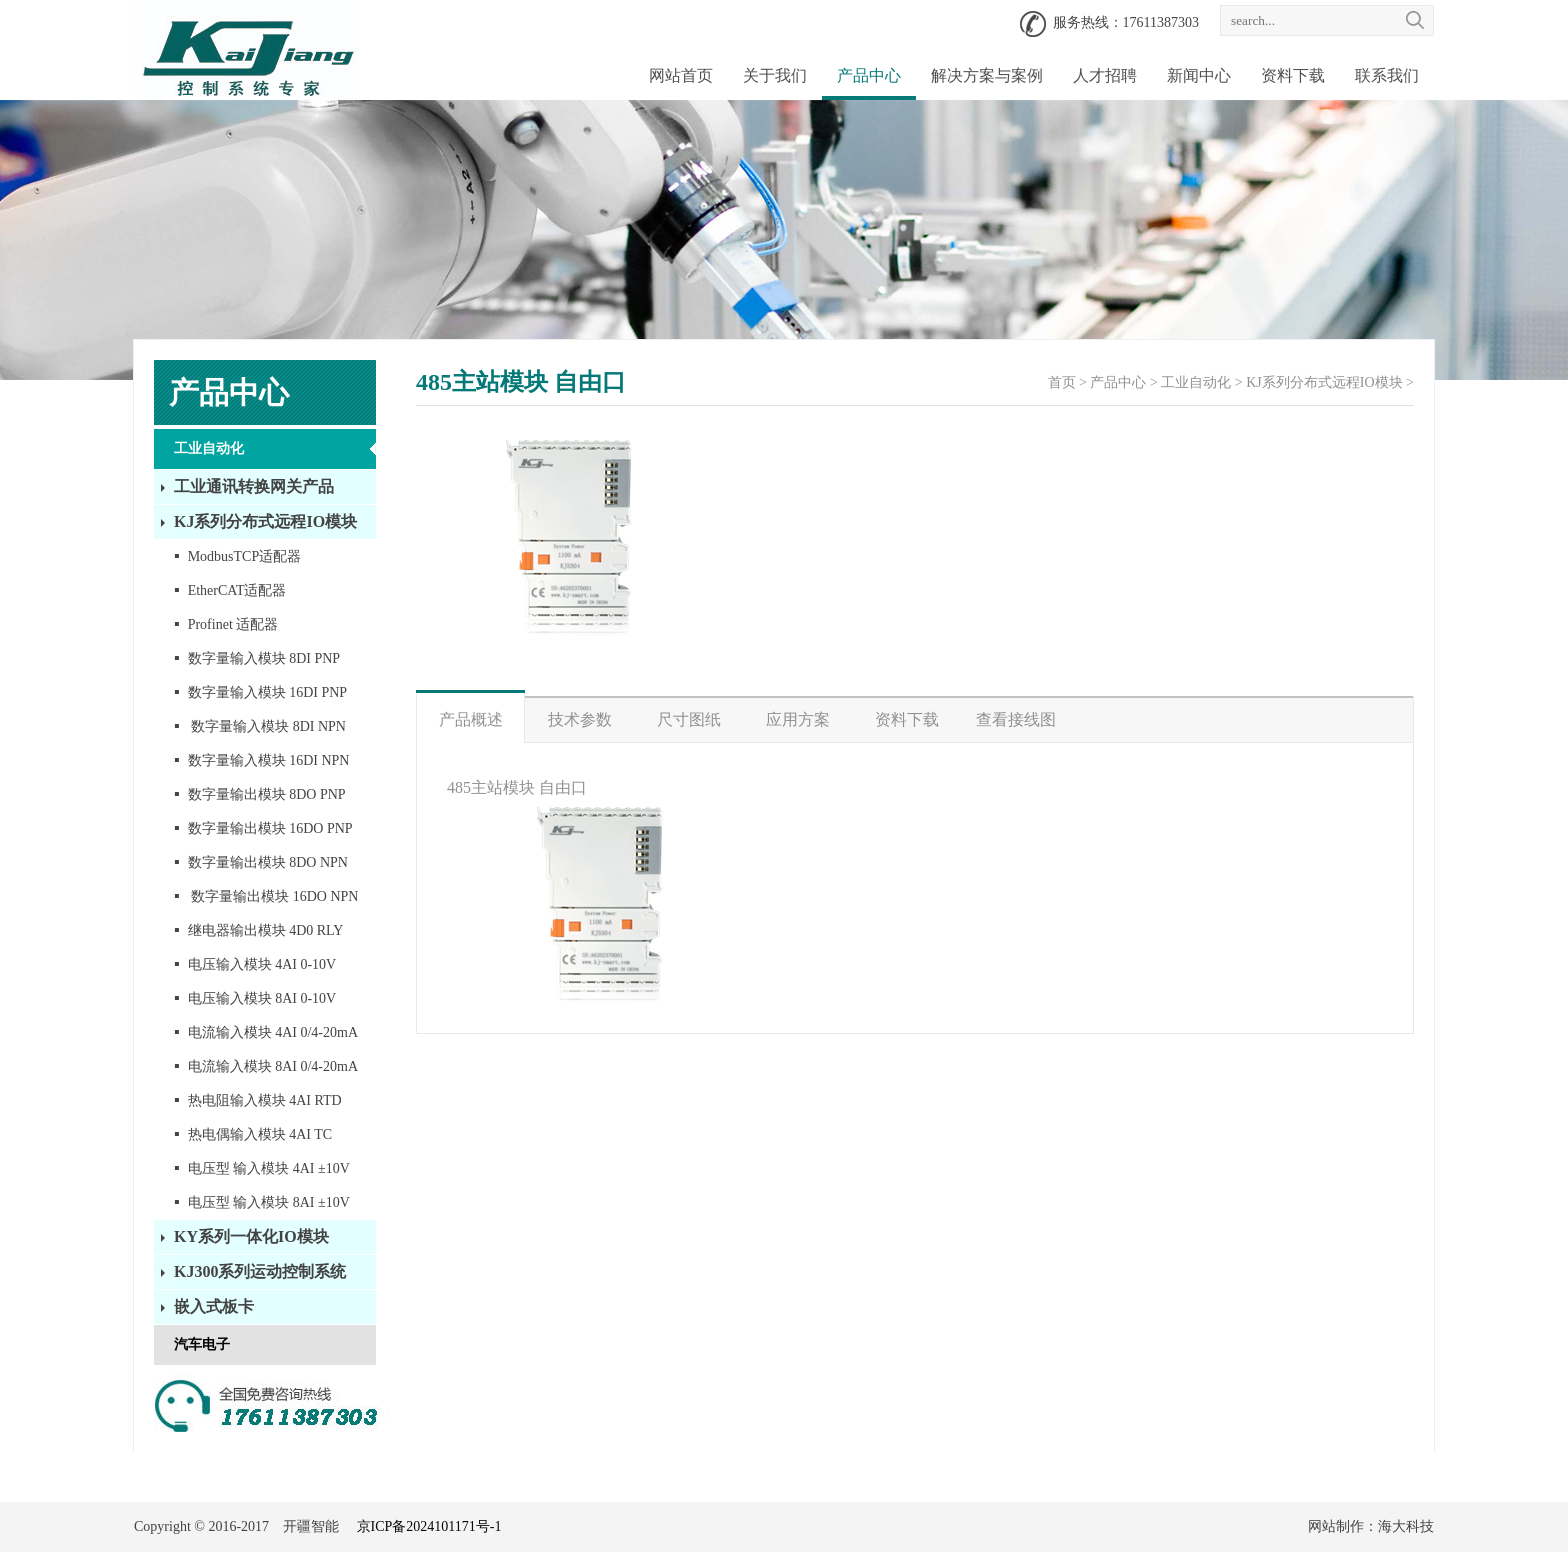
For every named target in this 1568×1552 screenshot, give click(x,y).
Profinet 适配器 (226, 623)
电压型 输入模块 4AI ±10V (262, 1167)
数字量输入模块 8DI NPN (260, 725)
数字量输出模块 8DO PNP (260, 793)
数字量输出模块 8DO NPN (261, 861)
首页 (1062, 382)
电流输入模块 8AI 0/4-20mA (266, 1065)
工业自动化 (209, 448)
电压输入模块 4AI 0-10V (255, 963)
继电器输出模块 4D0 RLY (258, 929)
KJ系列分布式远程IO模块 (265, 521)
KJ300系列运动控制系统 (260, 1271)
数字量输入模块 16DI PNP (260, 691)
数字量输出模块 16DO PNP (263, 827)
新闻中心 (1199, 75)
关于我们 (775, 75)
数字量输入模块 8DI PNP (257, 657)
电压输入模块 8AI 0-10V (255, 997)
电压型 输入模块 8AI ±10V (262, 1201)
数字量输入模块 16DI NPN (261, 759)
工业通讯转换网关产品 (254, 486)
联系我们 (1387, 75)
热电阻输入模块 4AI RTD (258, 1099)
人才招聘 (1105, 75)
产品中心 (869, 75)
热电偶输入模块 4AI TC (253, 1133)
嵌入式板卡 (214, 1306)
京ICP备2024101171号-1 (429, 1526)
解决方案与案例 (987, 75)
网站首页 (681, 75)
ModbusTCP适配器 (237, 555)
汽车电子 (202, 1344)
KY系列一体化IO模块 (251, 1236)
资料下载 (1293, 75)
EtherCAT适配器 (230, 589)
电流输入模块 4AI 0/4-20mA (266, 1031)
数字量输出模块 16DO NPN (266, 895)
